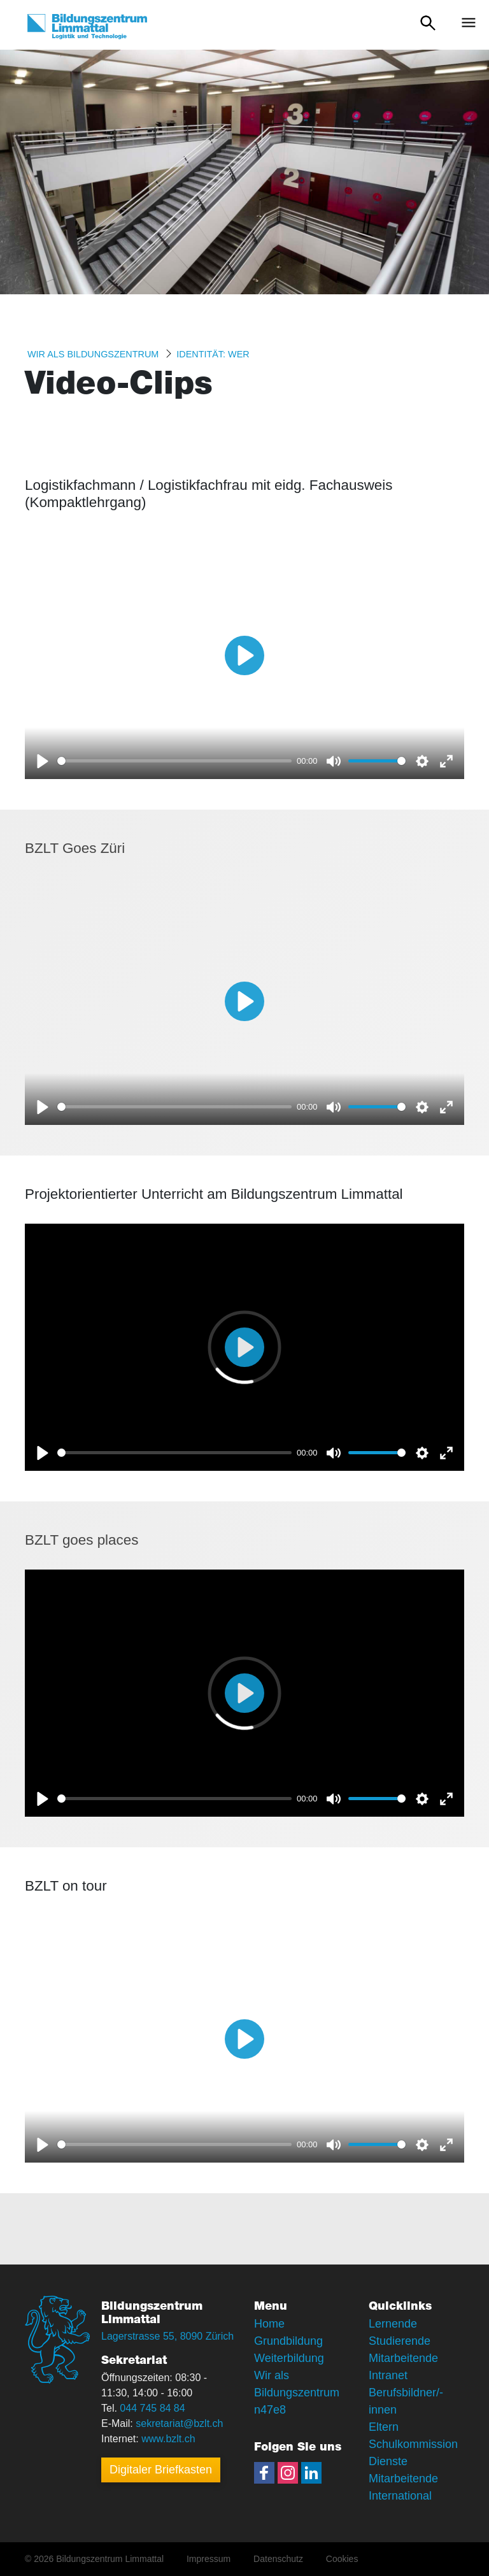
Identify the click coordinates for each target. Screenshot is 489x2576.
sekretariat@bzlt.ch (179, 2423)
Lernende (393, 2323)
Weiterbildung (289, 2358)
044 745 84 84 (152, 2408)
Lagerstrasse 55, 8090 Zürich (167, 2336)
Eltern (384, 2427)
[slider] (174, 761)
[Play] (42, 761)
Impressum (208, 2559)
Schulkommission (413, 2444)
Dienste (388, 2461)
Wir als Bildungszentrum (93, 354)
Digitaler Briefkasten (161, 2469)
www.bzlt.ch (168, 2438)
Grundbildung (288, 2341)
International (400, 2495)
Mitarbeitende (403, 2478)
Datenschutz (278, 2559)
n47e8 (270, 2409)
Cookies (342, 2559)
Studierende (399, 2341)
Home (269, 2323)
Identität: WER (212, 354)
